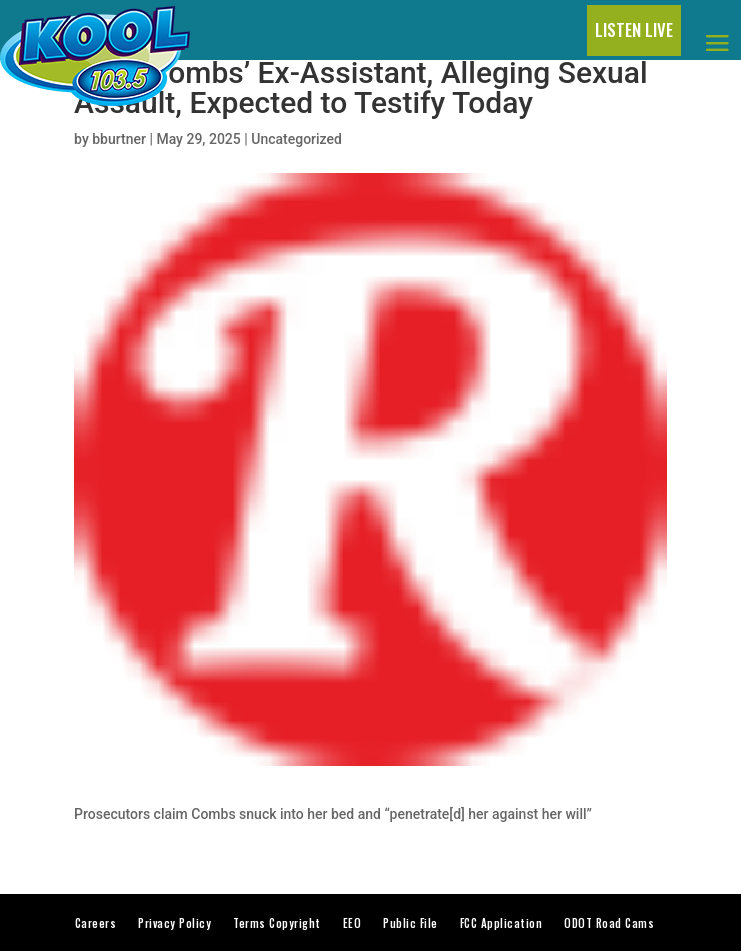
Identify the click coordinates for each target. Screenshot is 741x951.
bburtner (119, 139)
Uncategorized (296, 139)
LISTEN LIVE (634, 29)
